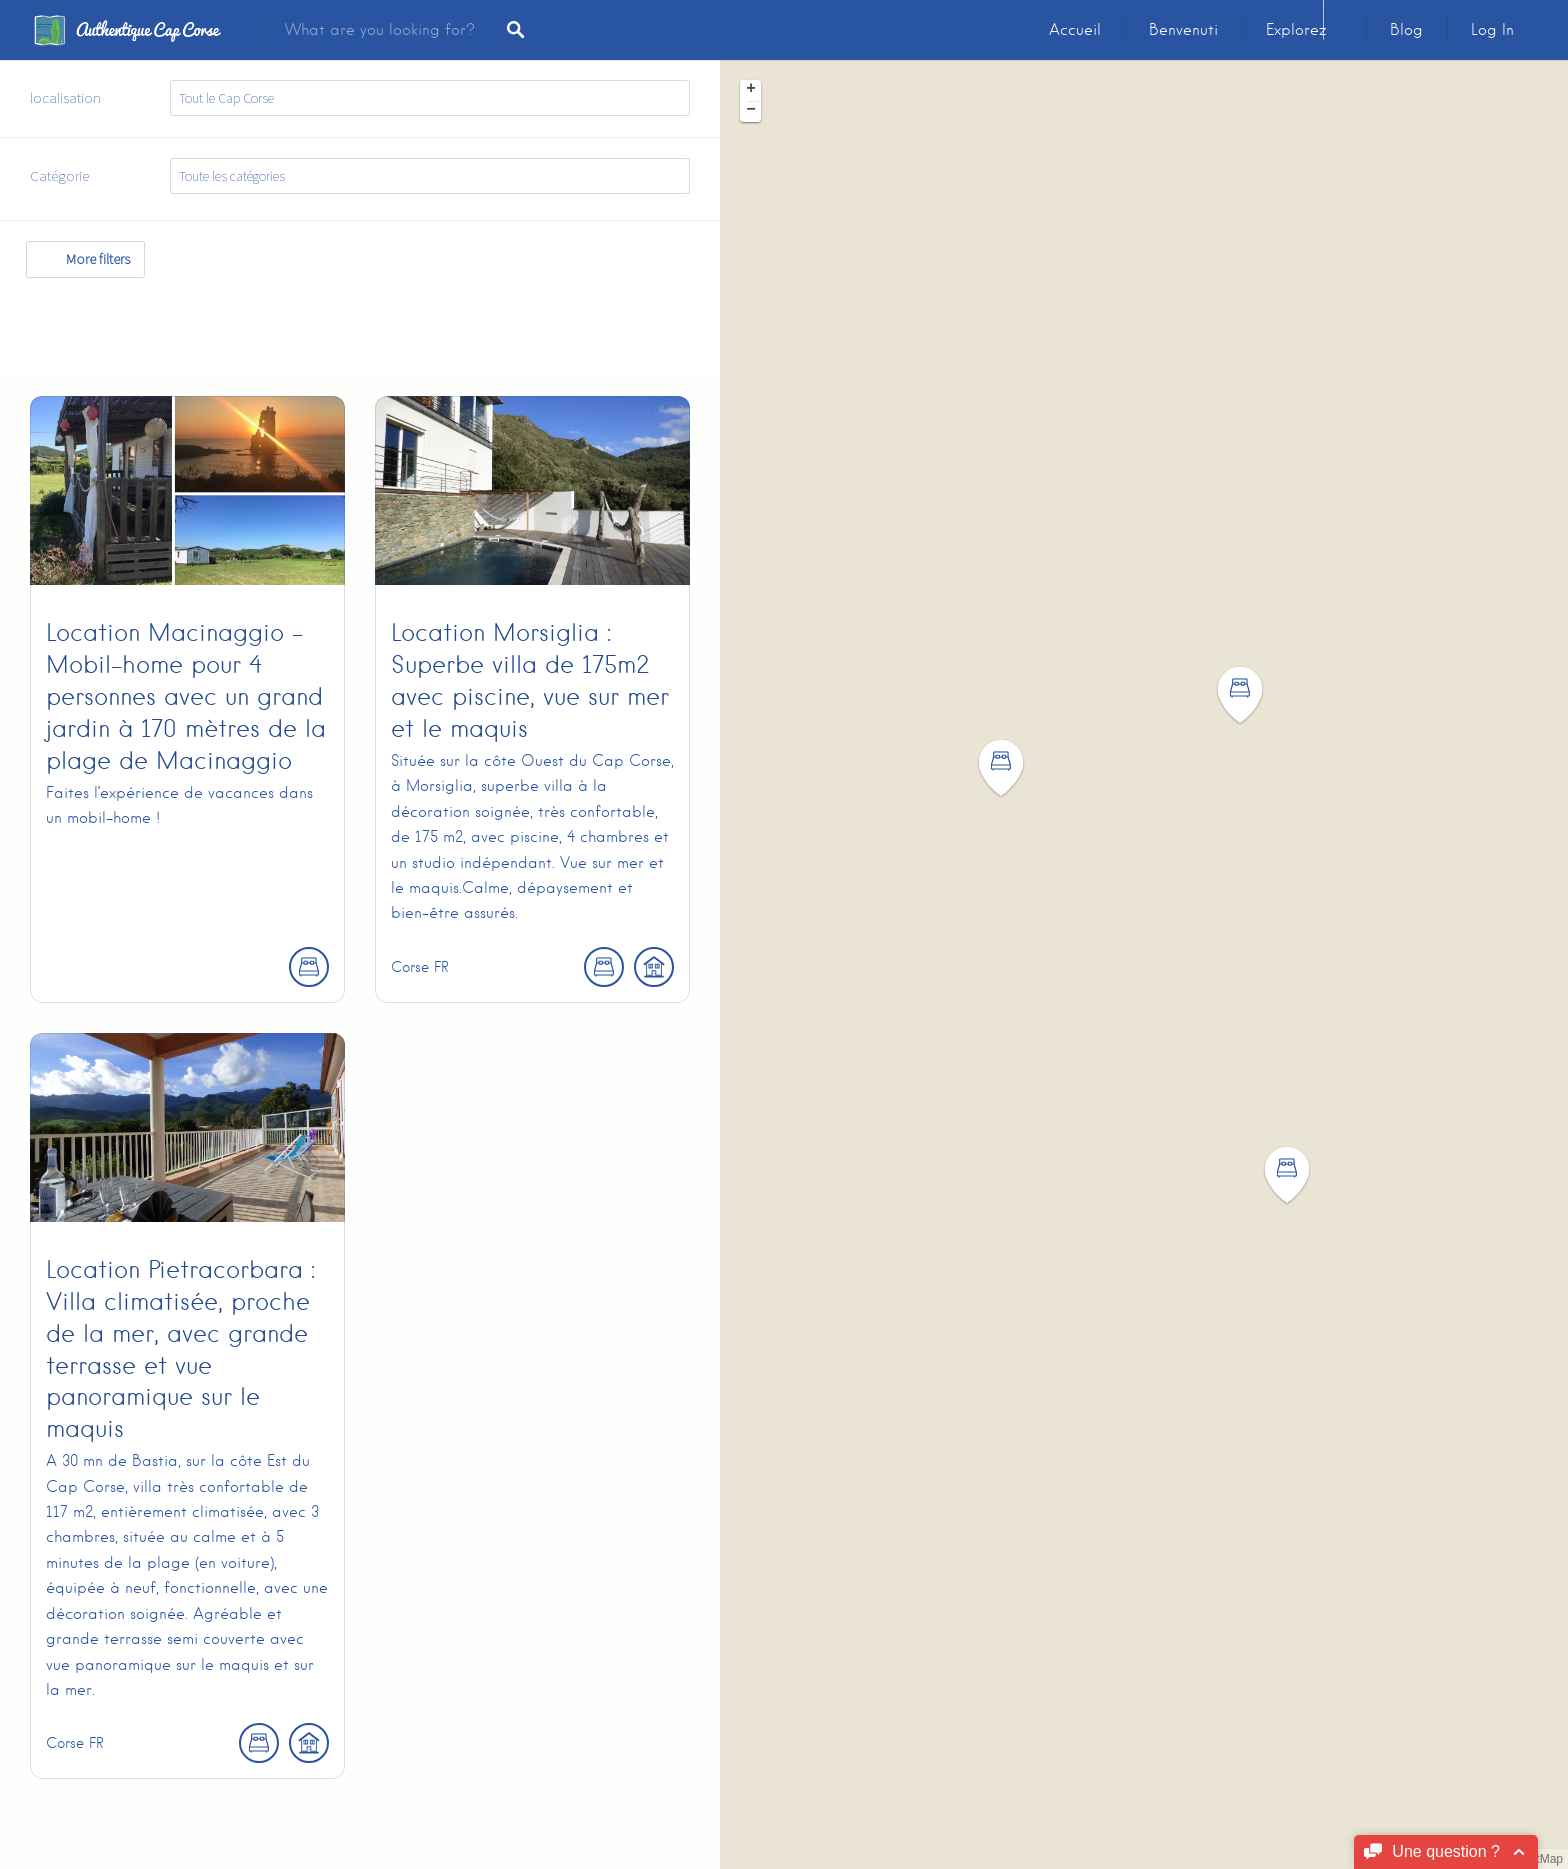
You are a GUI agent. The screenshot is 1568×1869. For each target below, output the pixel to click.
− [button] (751, 111)
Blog (1406, 30)
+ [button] (751, 90)
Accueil (1075, 30)
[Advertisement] (364, 323)
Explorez (1296, 30)
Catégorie (59, 175)
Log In (1492, 30)
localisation (65, 97)
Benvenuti (1183, 30)
